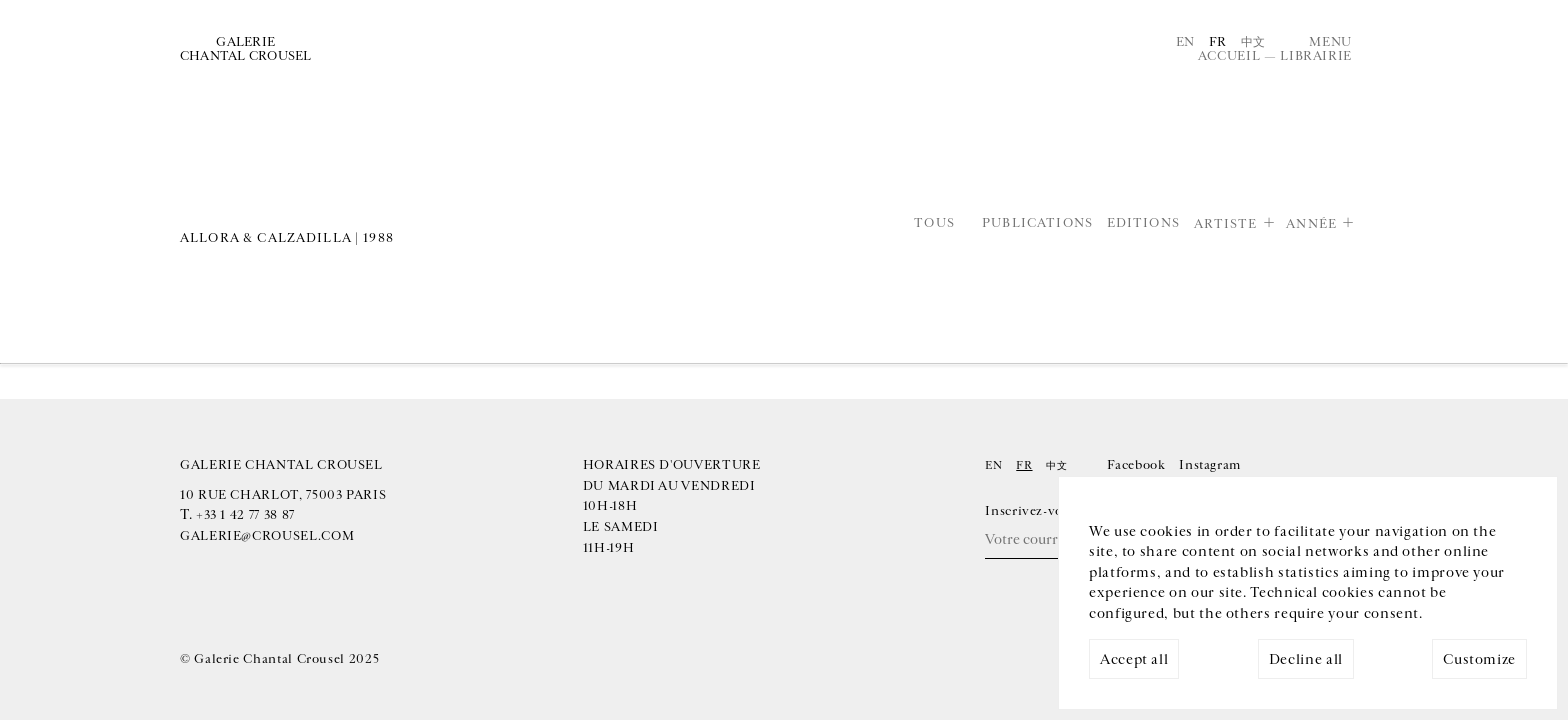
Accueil (1229, 56)
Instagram (1210, 465)
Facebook (1136, 465)
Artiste (1226, 224)
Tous (934, 223)
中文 (1253, 42)
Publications (1037, 223)
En (1185, 42)
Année (1311, 224)
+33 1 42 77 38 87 (245, 515)
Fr (1218, 42)
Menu (1330, 42)
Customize (1479, 659)
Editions (1143, 223)
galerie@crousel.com (267, 536)
